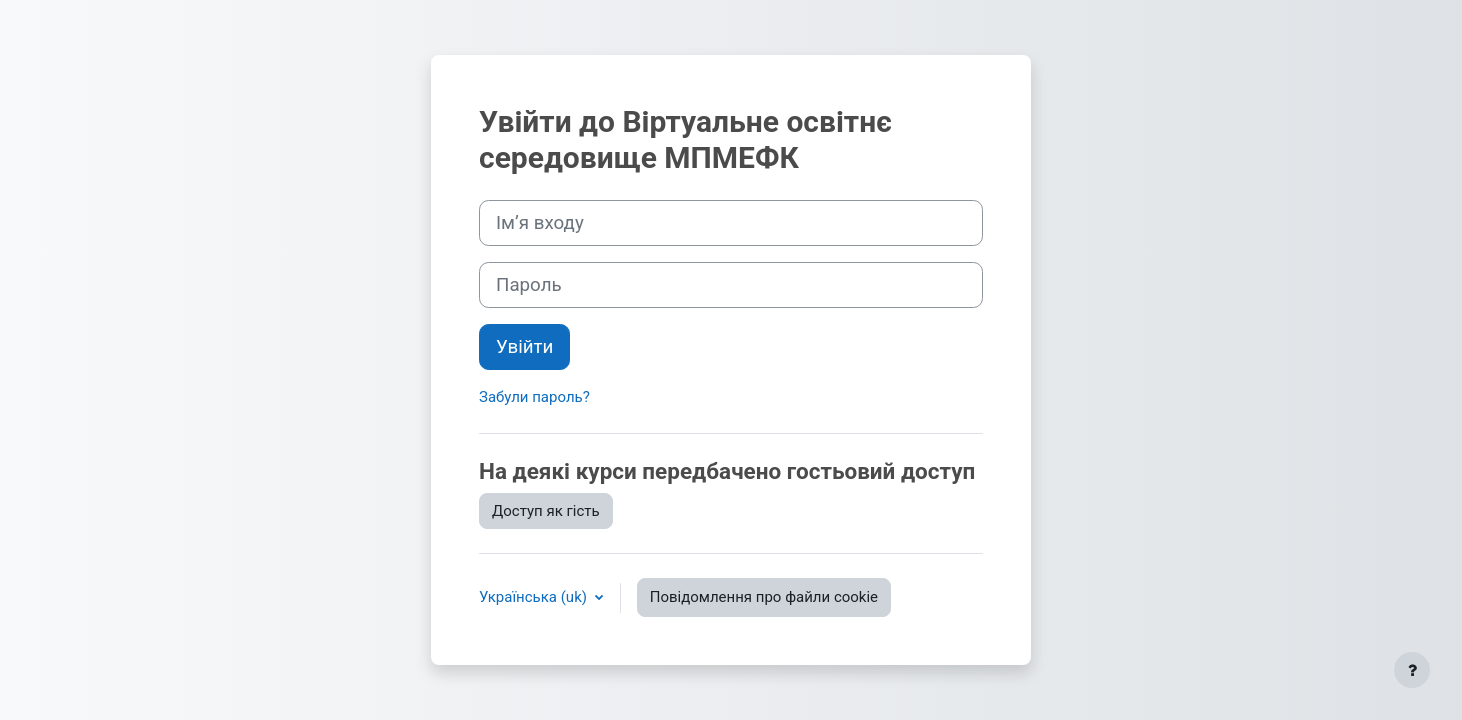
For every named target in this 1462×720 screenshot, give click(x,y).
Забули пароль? (534, 397)
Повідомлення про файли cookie (764, 597)
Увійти (524, 347)
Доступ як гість (546, 511)
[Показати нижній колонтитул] (1412, 670)
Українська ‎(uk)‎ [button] (535, 597)
